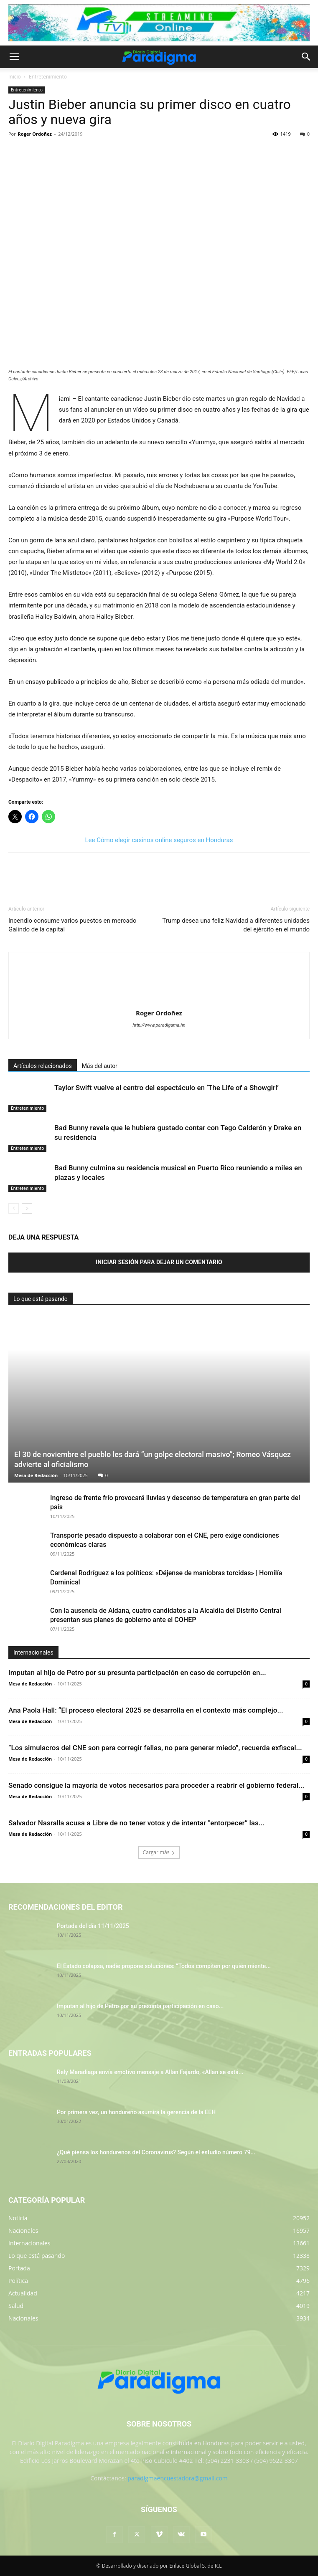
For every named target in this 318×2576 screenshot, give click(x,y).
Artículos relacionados (42, 1066)
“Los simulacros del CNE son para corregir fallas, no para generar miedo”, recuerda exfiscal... (155, 1747)
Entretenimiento (48, 76)
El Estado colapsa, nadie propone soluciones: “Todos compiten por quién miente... (164, 1966)
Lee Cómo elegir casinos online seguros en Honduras (159, 840)
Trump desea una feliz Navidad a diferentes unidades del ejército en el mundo (236, 925)
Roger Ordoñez (35, 134)
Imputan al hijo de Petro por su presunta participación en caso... (140, 2006)
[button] (14, 57)
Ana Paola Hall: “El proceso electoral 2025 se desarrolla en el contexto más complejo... (145, 1710)
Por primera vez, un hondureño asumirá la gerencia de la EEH (136, 2112)
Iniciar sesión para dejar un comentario (159, 1262)
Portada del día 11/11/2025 (93, 1926)
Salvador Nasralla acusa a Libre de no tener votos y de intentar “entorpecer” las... (136, 1823)
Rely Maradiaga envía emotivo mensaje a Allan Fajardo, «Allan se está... (150, 2072)
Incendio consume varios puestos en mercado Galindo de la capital (72, 925)
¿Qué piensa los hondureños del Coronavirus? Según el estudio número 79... (156, 2152)
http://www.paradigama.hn (158, 1025)
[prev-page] (13, 1208)
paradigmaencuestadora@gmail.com (177, 2478)
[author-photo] (159, 1001)
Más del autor (99, 1066)
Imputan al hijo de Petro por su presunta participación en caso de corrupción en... (137, 1672)
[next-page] (27, 1208)
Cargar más (159, 1852)
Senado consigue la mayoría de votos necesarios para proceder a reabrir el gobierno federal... (156, 1785)
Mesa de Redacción (36, 1475)
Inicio (14, 76)
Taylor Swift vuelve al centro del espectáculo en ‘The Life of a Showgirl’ (166, 1087)
